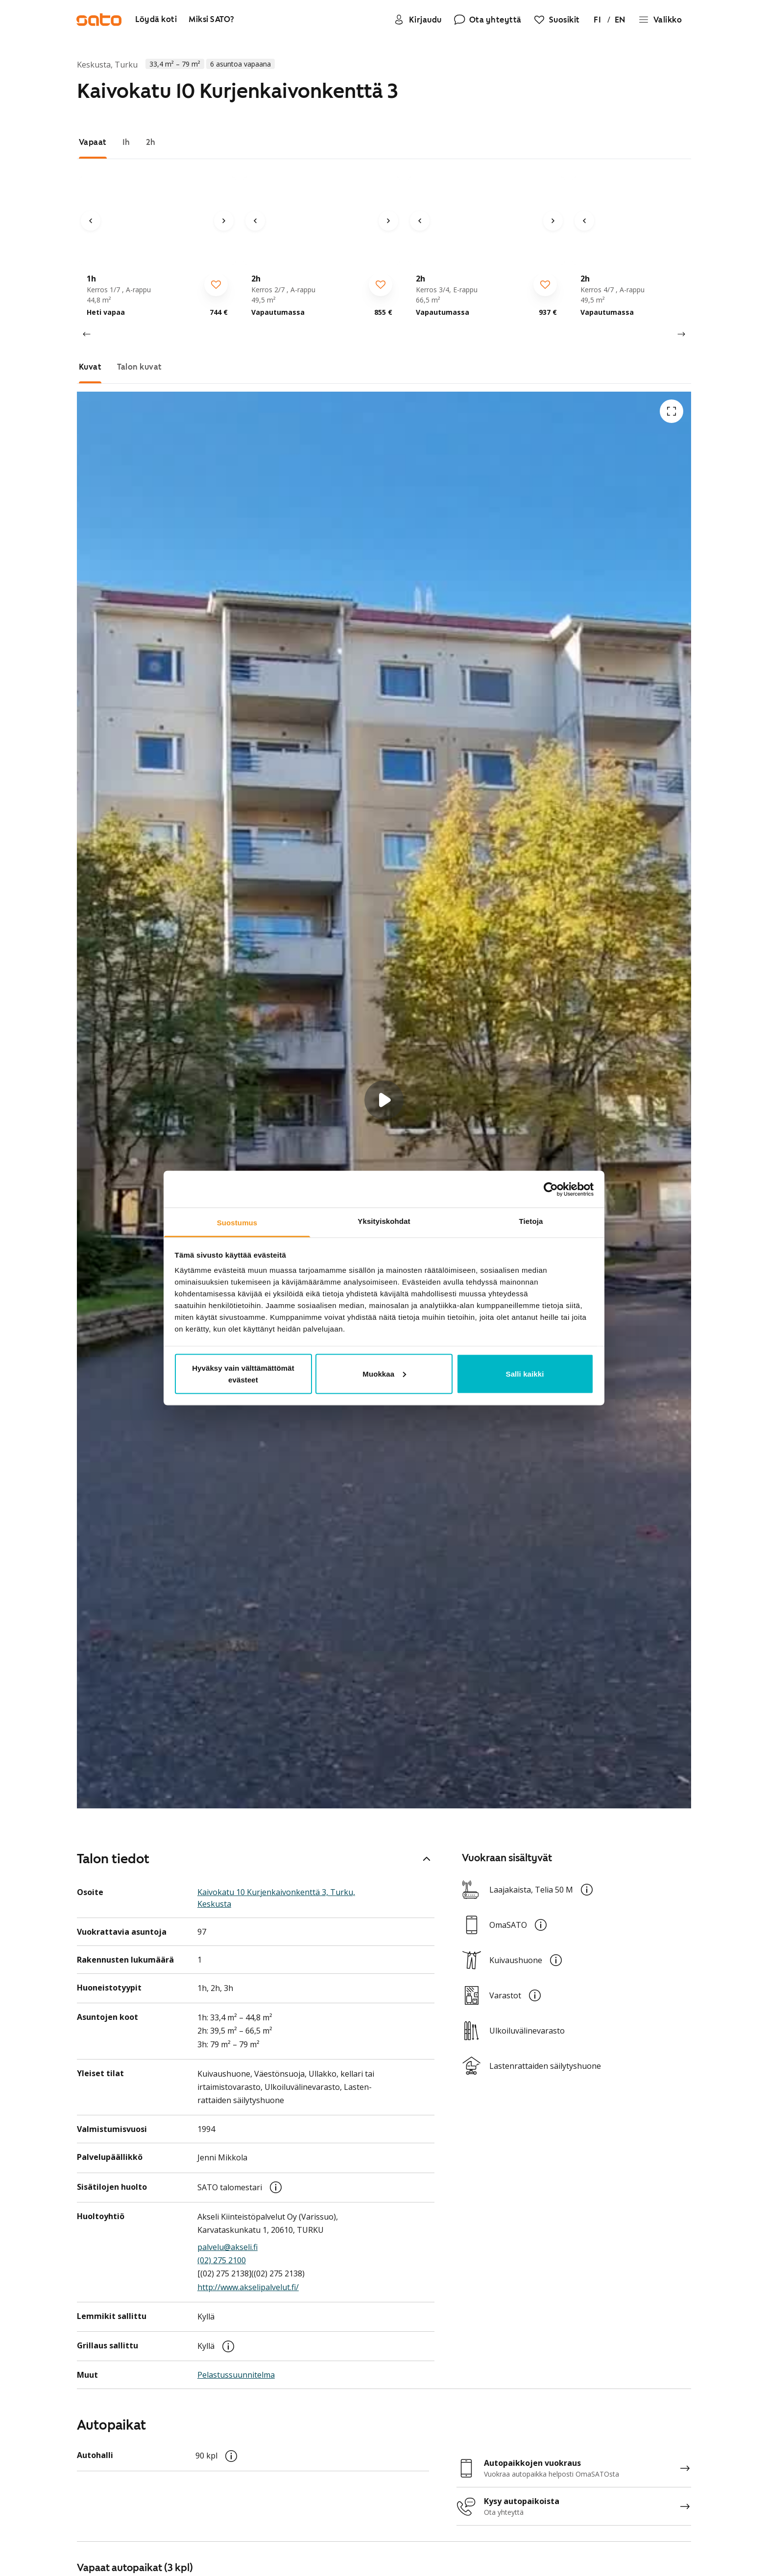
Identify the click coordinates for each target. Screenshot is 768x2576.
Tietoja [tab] (531, 1221)
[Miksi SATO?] (213, 20)
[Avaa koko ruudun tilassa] (671, 411)
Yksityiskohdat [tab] (384, 1221)
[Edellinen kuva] (90, 221)
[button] (384, 1100)
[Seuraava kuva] (224, 221)
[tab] (93, 142)
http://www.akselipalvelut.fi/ (248, 2289)
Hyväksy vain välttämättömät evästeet (243, 1374)
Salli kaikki (525, 1374)
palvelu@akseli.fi (227, 2249)
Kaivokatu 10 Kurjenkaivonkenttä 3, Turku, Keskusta (276, 1900)
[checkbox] (216, 284)
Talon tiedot (255, 1860)
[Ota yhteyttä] (486, 19)
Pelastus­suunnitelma (236, 2376)
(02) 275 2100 (221, 2262)
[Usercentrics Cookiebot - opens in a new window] (551, 1189)
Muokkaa (384, 1374)
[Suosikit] (555, 19)
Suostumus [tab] (237, 1222)
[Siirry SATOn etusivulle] (100, 19)
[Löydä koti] (157, 20)
